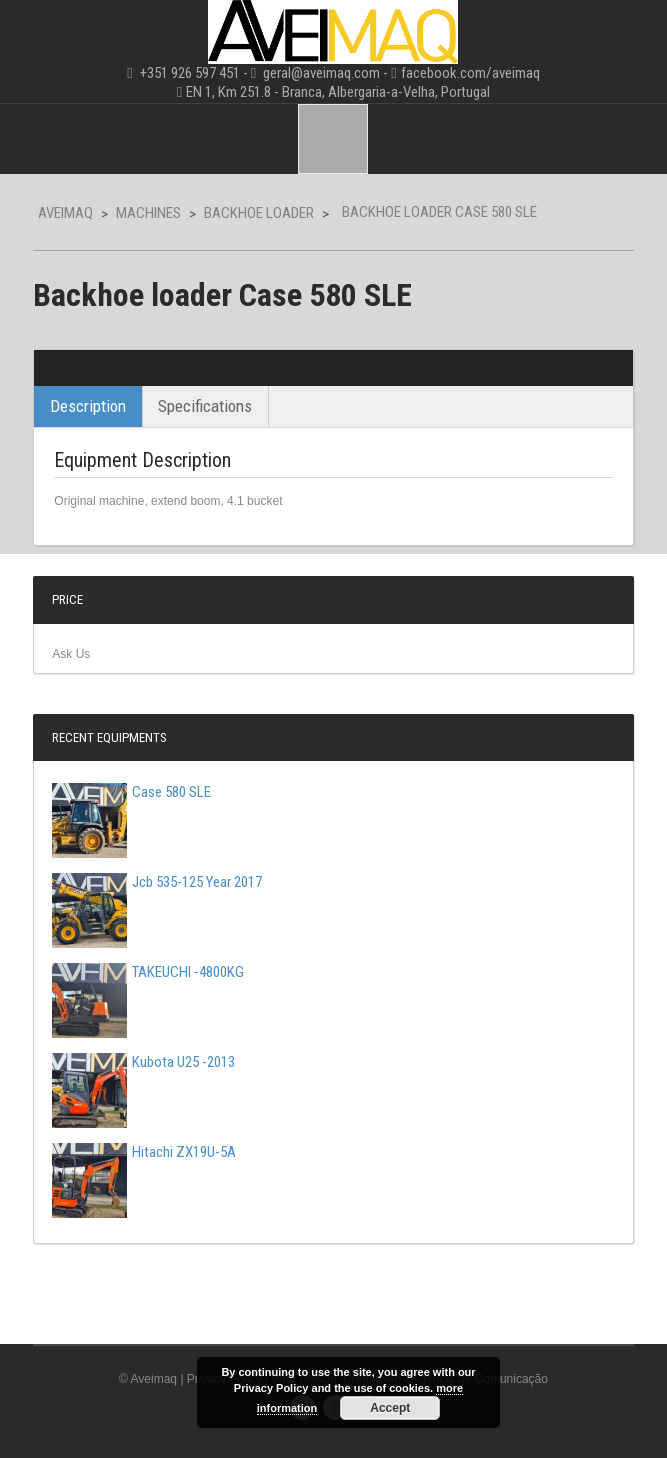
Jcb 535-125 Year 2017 (157, 882)
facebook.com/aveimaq (470, 73)
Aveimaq (65, 213)
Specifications (205, 406)
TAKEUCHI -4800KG (148, 972)
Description (88, 406)
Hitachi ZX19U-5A (144, 1152)
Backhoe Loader (259, 213)
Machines (148, 213)
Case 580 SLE (131, 792)
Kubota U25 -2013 (143, 1062)
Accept (390, 1408)
